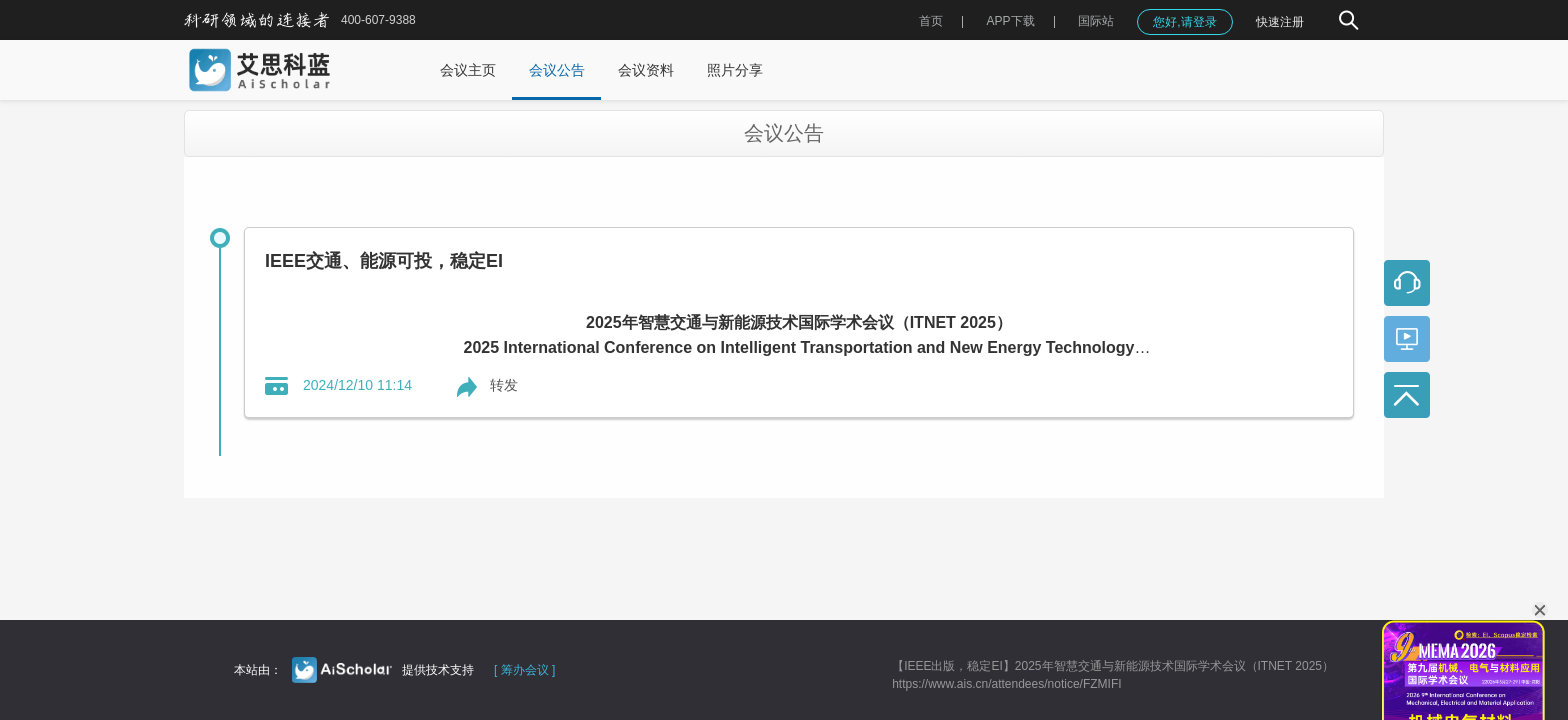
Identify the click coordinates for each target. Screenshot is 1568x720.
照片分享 (735, 70)
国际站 (1096, 21)
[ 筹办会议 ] (524, 670)
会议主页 (468, 70)
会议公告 (557, 70)
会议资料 (646, 70)
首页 (931, 21)
